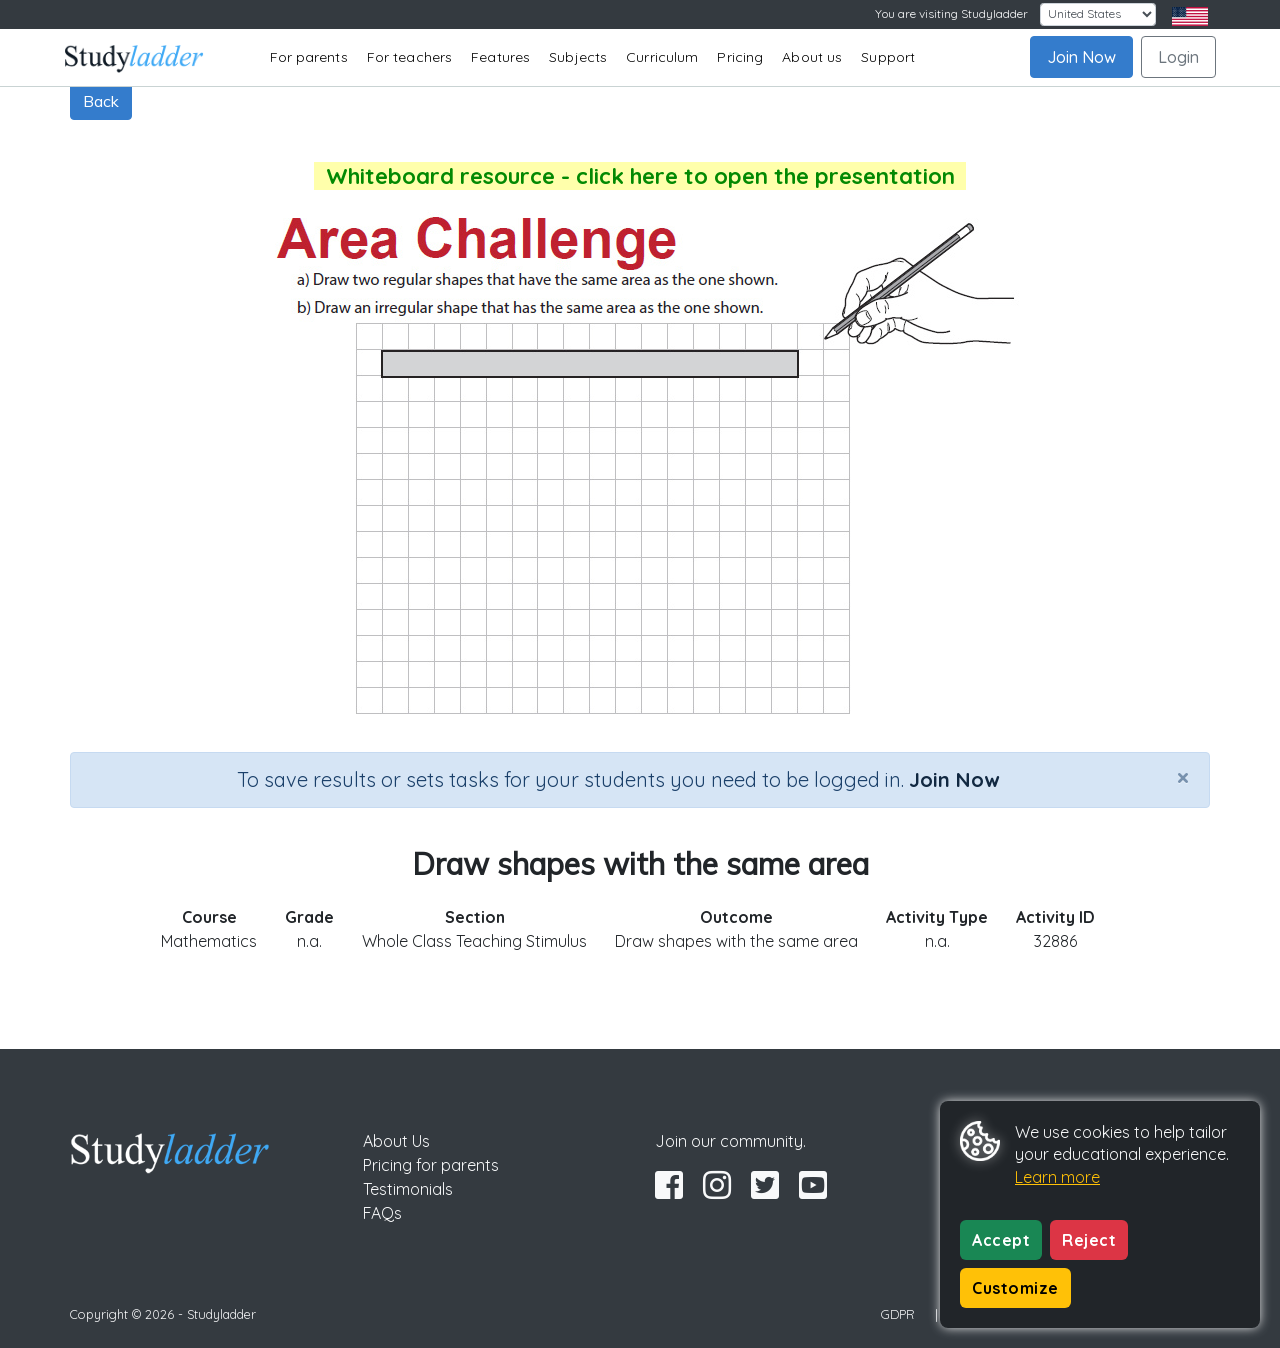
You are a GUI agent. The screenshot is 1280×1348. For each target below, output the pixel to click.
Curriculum (662, 57)
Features (500, 57)
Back (101, 101)
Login (1178, 57)
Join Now (1081, 57)
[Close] (1183, 777)
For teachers (409, 57)
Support (888, 57)
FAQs (382, 1213)
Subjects (578, 57)
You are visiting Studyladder (951, 13)
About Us (396, 1141)
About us (812, 57)
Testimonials (408, 1189)
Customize (1015, 1288)
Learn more (1057, 1177)
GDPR (898, 1314)
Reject (1089, 1240)
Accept (1001, 1240)
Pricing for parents (431, 1165)
